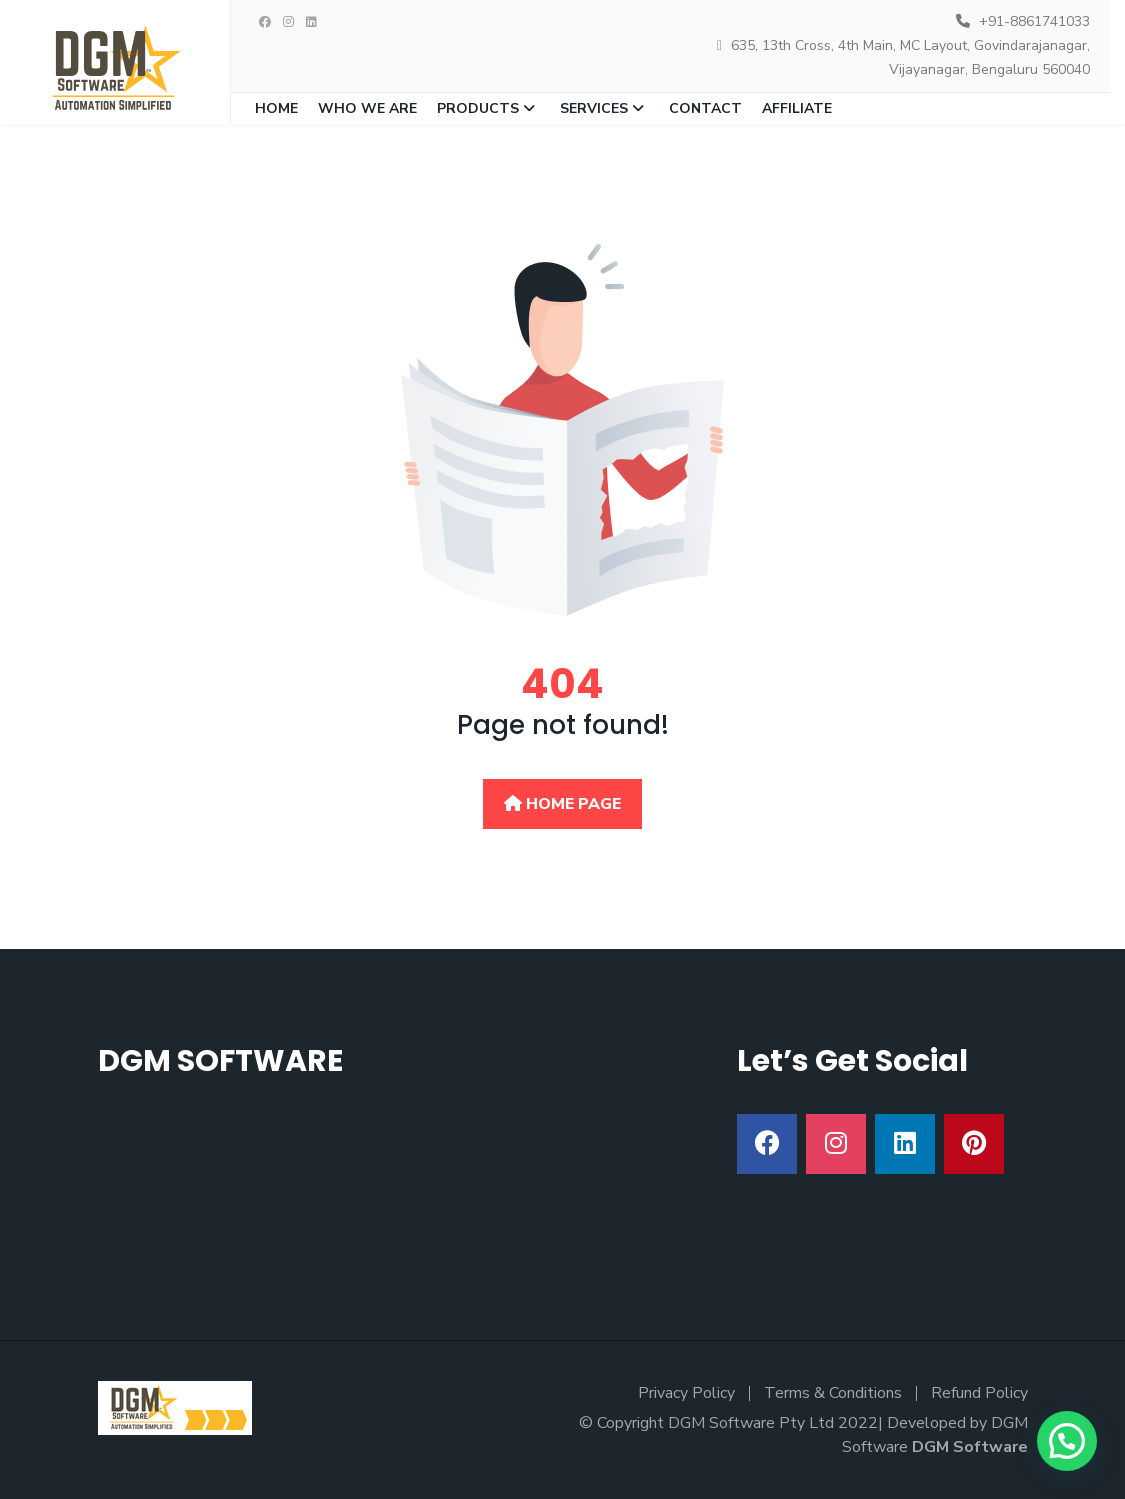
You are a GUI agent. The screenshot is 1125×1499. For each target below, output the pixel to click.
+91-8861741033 (1034, 21)
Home (276, 108)
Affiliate (797, 108)
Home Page (562, 804)
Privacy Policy (686, 1393)
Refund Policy (979, 1393)
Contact (705, 108)
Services (594, 108)
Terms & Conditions (833, 1393)
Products (478, 108)
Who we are (367, 108)
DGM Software (970, 1447)
